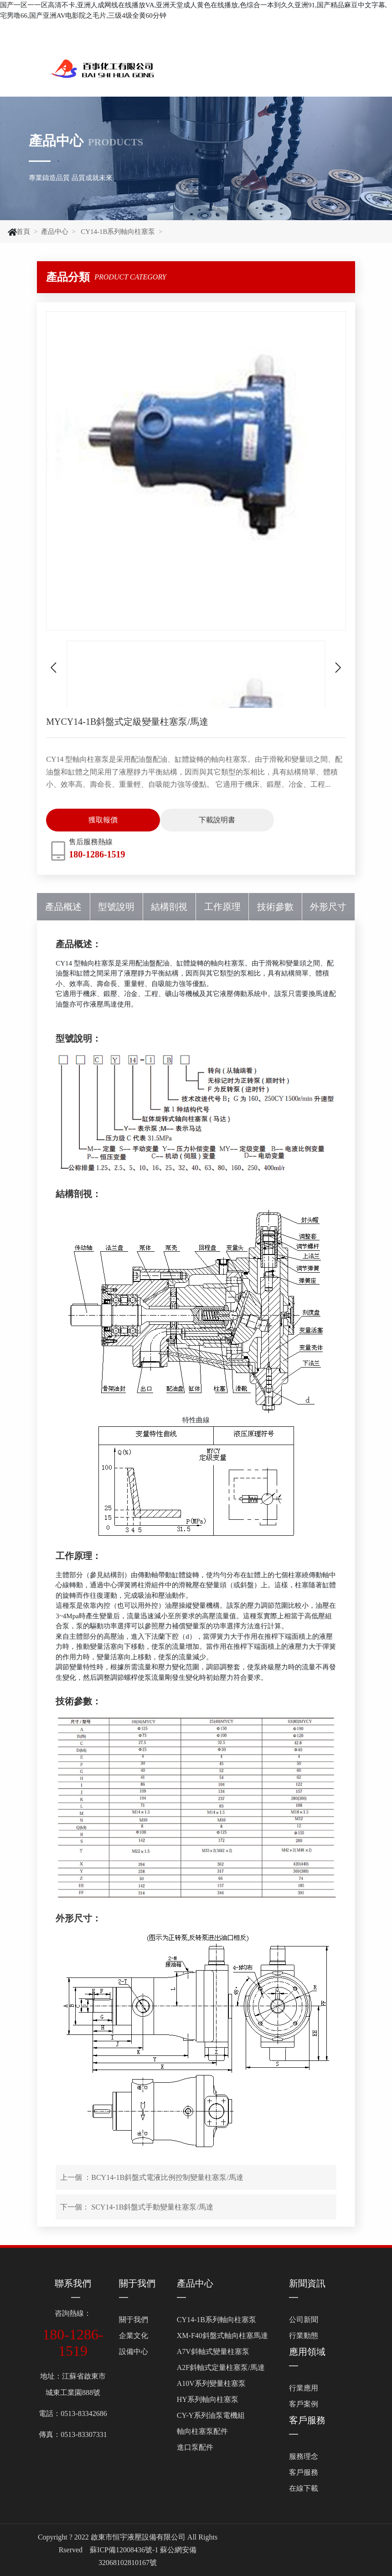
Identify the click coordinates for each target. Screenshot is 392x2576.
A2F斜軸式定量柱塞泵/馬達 (221, 2367)
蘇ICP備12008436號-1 (124, 2550)
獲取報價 (103, 820)
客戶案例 (303, 2404)
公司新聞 (303, 2319)
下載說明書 (217, 820)
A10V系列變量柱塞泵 (211, 2383)
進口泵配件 (195, 2447)
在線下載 (303, 2488)
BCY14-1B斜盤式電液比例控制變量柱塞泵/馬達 (167, 2177)
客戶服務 (307, 2420)
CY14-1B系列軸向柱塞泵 (117, 231)
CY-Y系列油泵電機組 (211, 2415)
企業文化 (133, 2335)
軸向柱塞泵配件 (202, 2431)
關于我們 (137, 2283)
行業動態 (303, 2335)
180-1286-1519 (97, 854)
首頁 (23, 231)
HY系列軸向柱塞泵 (207, 2399)
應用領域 (307, 2352)
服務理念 (303, 2456)
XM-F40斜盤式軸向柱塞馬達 (222, 2335)
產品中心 (54, 231)
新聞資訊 (307, 2283)
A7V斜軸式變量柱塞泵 (213, 2351)
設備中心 (133, 2351)
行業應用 (303, 2388)
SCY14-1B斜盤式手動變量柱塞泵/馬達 (152, 2207)
